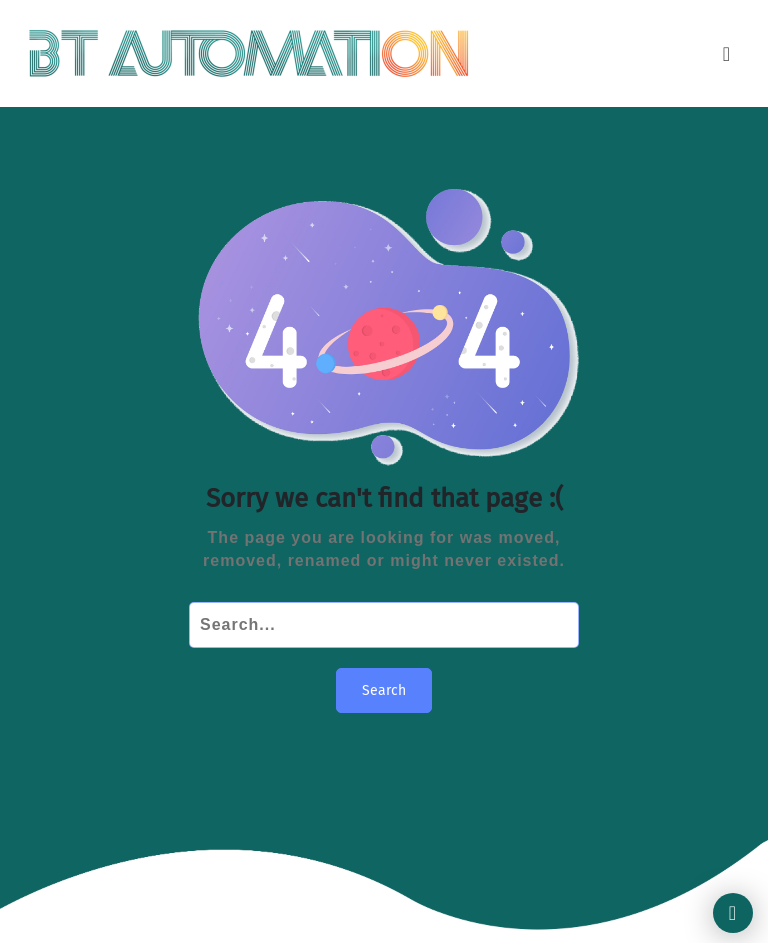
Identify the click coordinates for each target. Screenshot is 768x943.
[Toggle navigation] (727, 54)
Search (384, 690)
